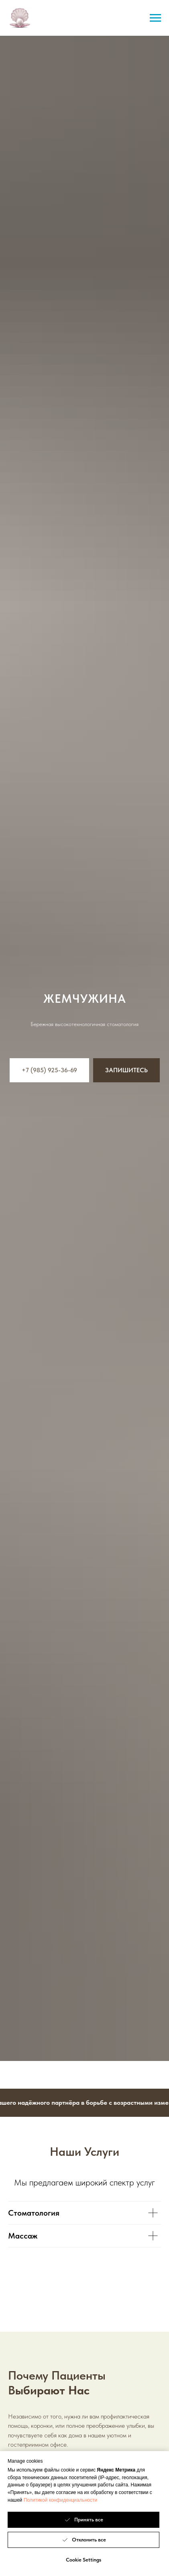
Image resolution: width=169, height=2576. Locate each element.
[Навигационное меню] (155, 18)
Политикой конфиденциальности (61, 2500)
